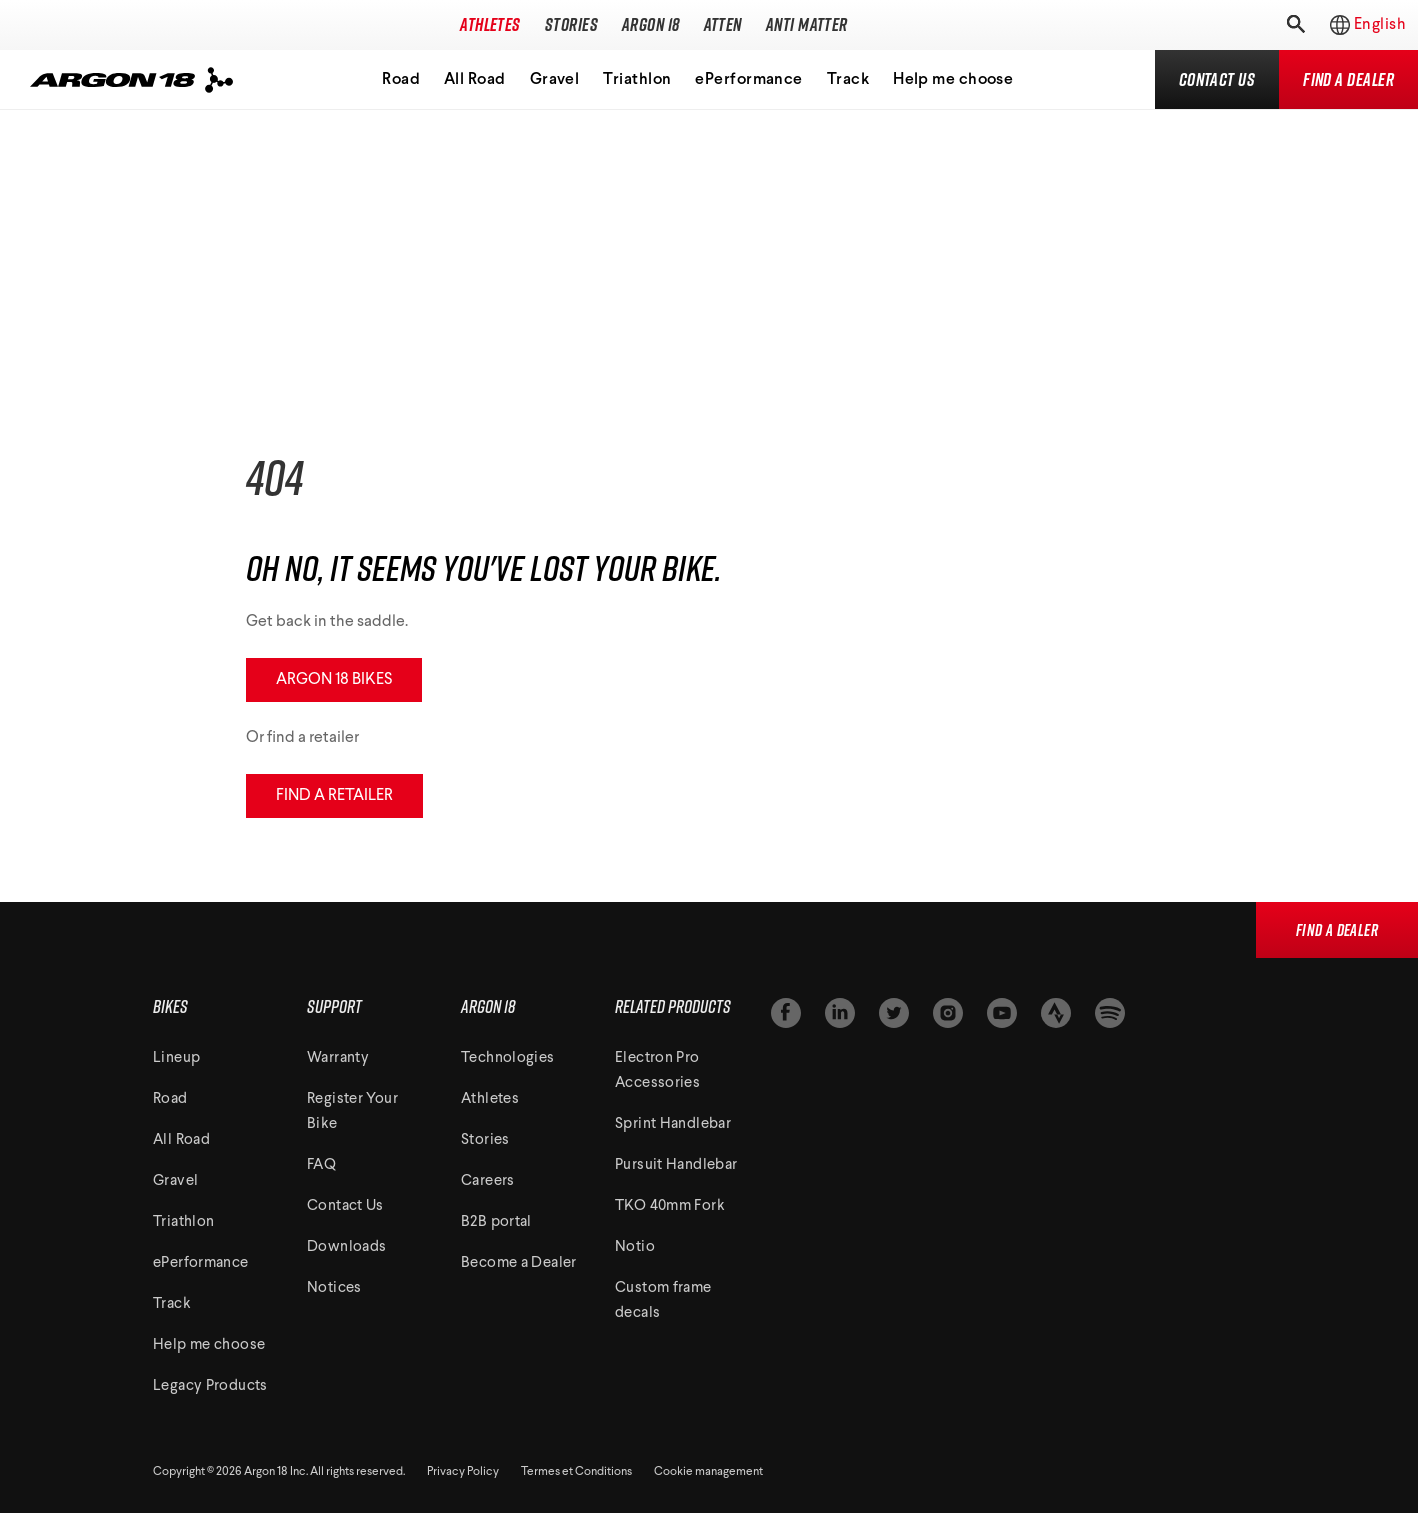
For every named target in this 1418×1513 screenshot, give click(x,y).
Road (401, 80)
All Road (475, 80)
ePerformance (748, 80)
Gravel (555, 80)
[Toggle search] (1294, 25)
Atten (723, 25)
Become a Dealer (519, 1263)
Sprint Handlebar (673, 1124)
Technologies (508, 1058)
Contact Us (345, 1206)
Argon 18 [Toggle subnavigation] (651, 25)
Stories (571, 25)
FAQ (321, 1165)
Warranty (338, 1058)
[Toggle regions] (1358, 25)
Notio (635, 1247)
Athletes (490, 25)
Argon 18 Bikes (334, 680)
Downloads (346, 1247)
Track (848, 80)
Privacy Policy (463, 1472)
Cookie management (708, 1472)
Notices (334, 1288)
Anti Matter (807, 25)
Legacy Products (210, 1386)
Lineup (176, 1058)
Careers (488, 1181)
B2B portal (496, 1222)
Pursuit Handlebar (676, 1165)
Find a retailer (334, 796)
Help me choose (953, 80)
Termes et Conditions (576, 1472)
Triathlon (637, 80)
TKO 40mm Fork (670, 1206)
